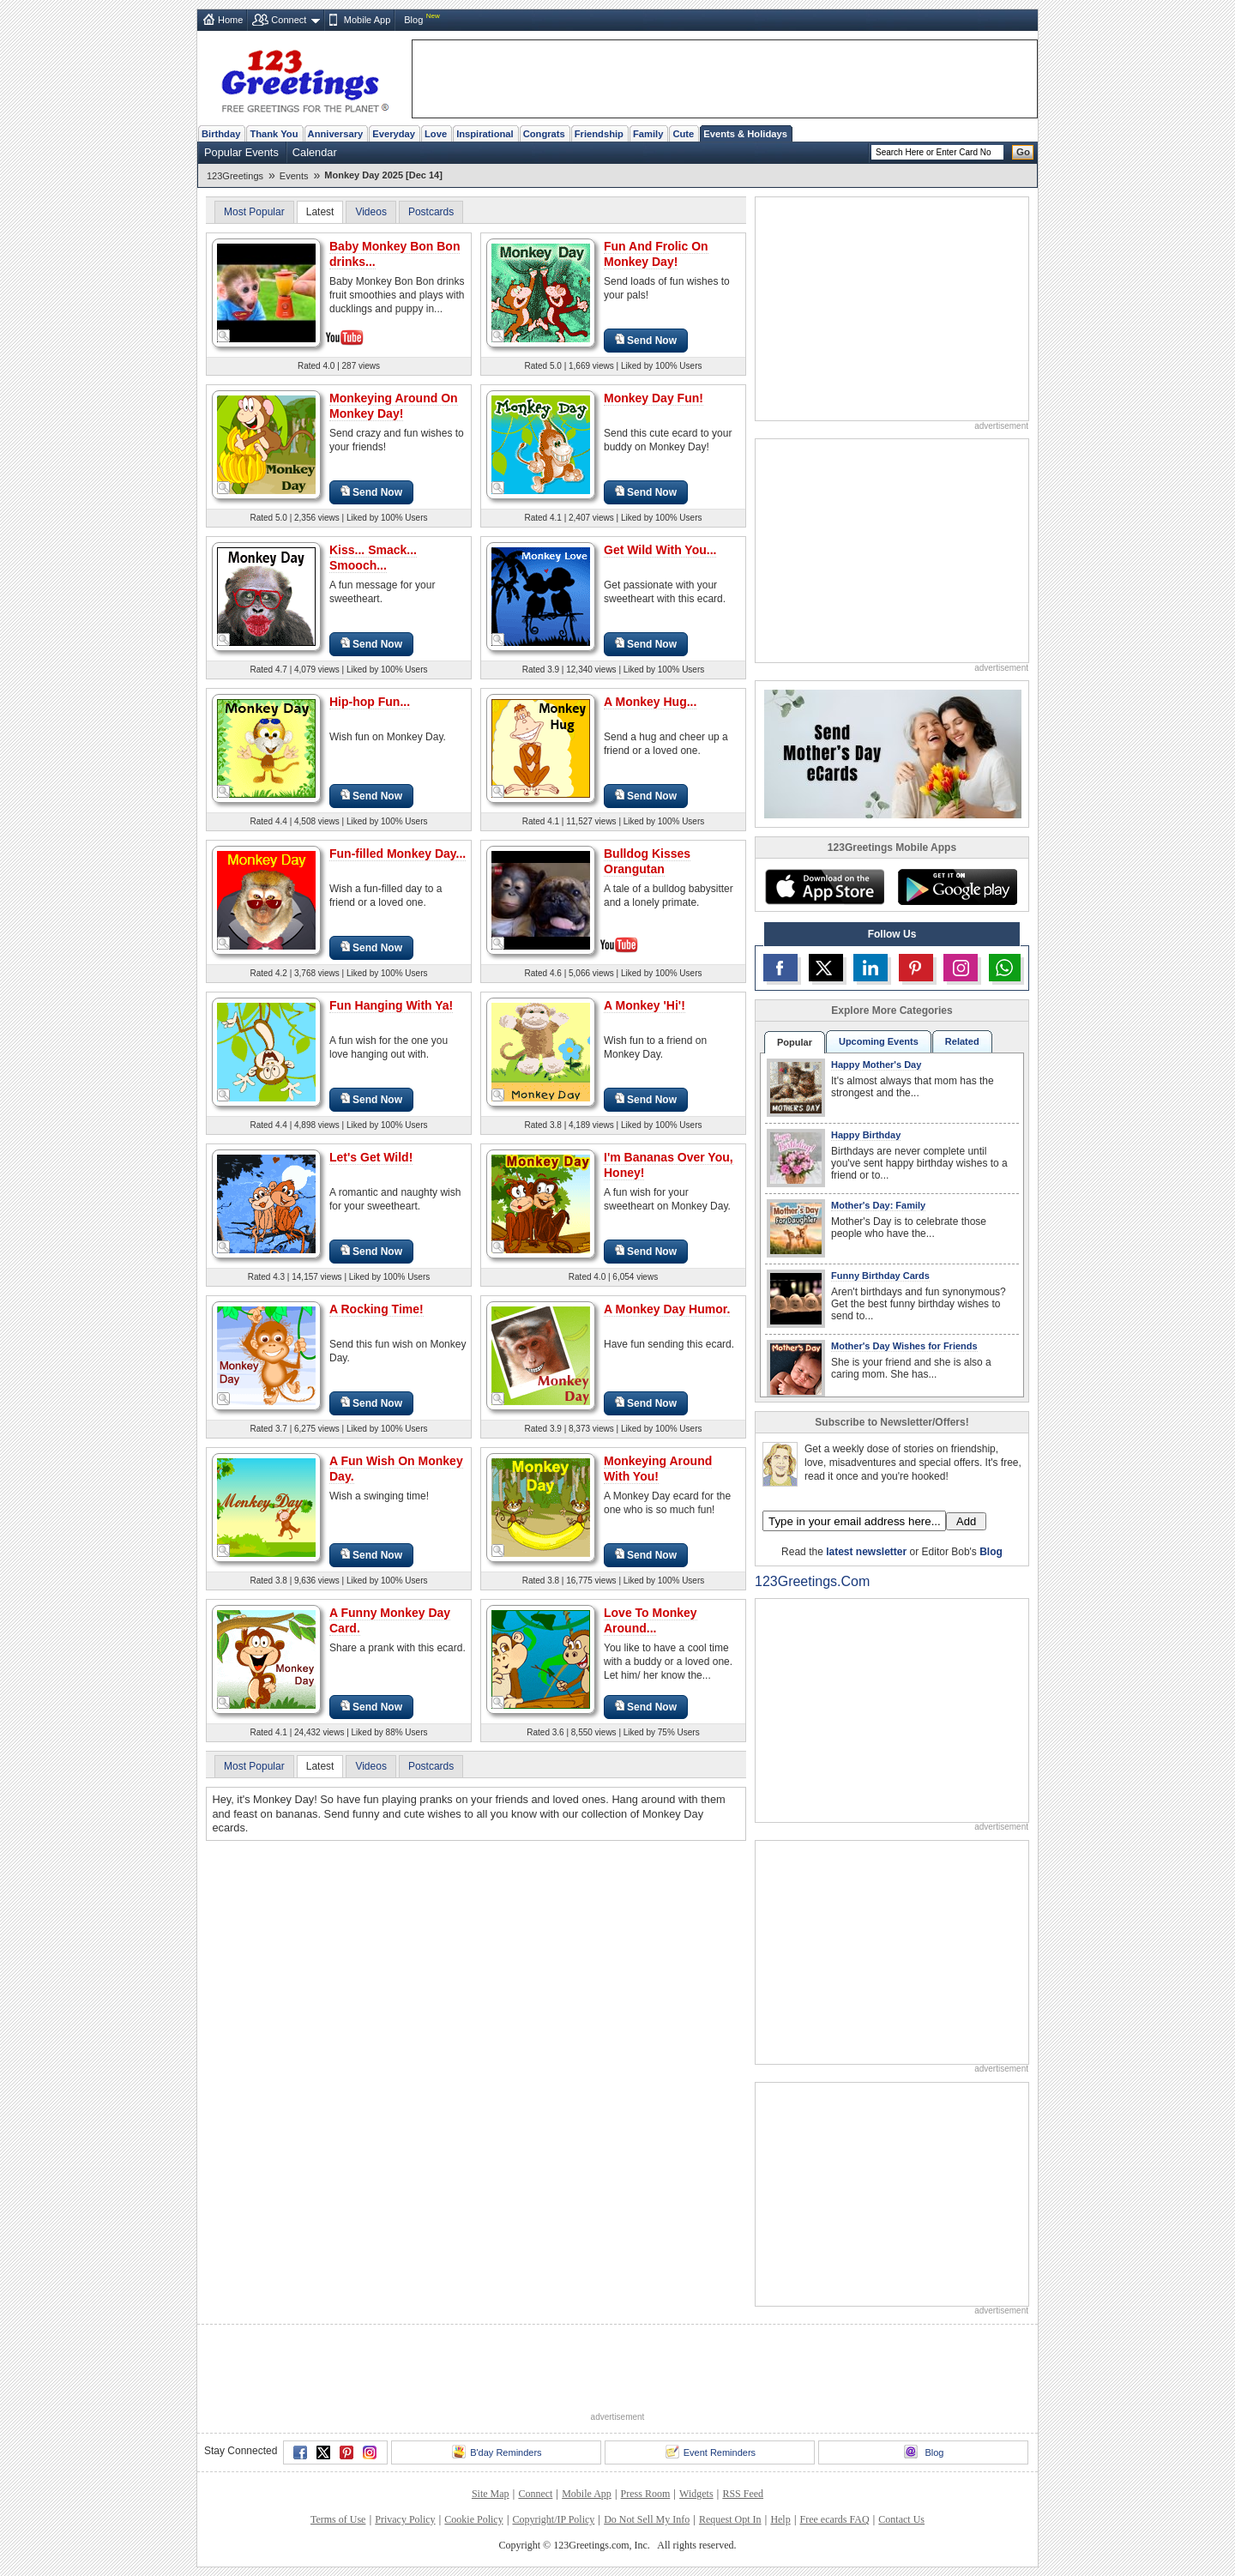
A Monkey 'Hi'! (644, 1005)
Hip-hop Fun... (369, 702)
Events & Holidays (745, 134)
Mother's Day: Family (878, 1205)
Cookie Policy (473, 2519)
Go (1023, 152)
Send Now (646, 340)
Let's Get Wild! (371, 1157)
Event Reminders (711, 2451)
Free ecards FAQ (834, 2519)
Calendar (314, 152)
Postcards (431, 212)
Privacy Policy (405, 2519)
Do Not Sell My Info (647, 2519)
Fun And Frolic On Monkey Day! (656, 253)
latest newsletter (866, 1552)
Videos (370, 212)
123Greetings (235, 176)
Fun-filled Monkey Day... (397, 853)
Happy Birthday (866, 1135)
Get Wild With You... (660, 550)
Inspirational (485, 134)
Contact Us (901, 2519)
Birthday (221, 134)
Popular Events (241, 152)
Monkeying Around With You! (658, 1468)
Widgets (696, 2494)
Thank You (274, 134)
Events (294, 176)
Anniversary (336, 134)
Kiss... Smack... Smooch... (373, 557)
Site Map (490, 2494)
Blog (413, 20)
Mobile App (367, 20)
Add (966, 1521)
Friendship (599, 134)
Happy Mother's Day (876, 1064)
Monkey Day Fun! (653, 398)
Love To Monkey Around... (650, 1620)
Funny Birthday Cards (880, 1275)
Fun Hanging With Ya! (391, 1005)
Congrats (544, 134)
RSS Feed (742, 2494)
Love (436, 134)
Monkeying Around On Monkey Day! (393, 405)
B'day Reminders (496, 2451)
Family (648, 134)
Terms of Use (337, 2519)
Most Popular (254, 212)
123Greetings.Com (812, 1581)
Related (962, 1041)
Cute (683, 134)
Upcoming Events (879, 1041)
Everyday (393, 134)
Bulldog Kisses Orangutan (647, 861)
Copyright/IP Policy (553, 2519)
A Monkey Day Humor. (667, 1309)
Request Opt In (730, 2519)
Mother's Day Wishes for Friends (904, 1346)
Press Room (646, 2494)
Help (780, 2519)
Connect (288, 20)
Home (230, 20)
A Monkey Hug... (650, 702)
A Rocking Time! (376, 1309)
